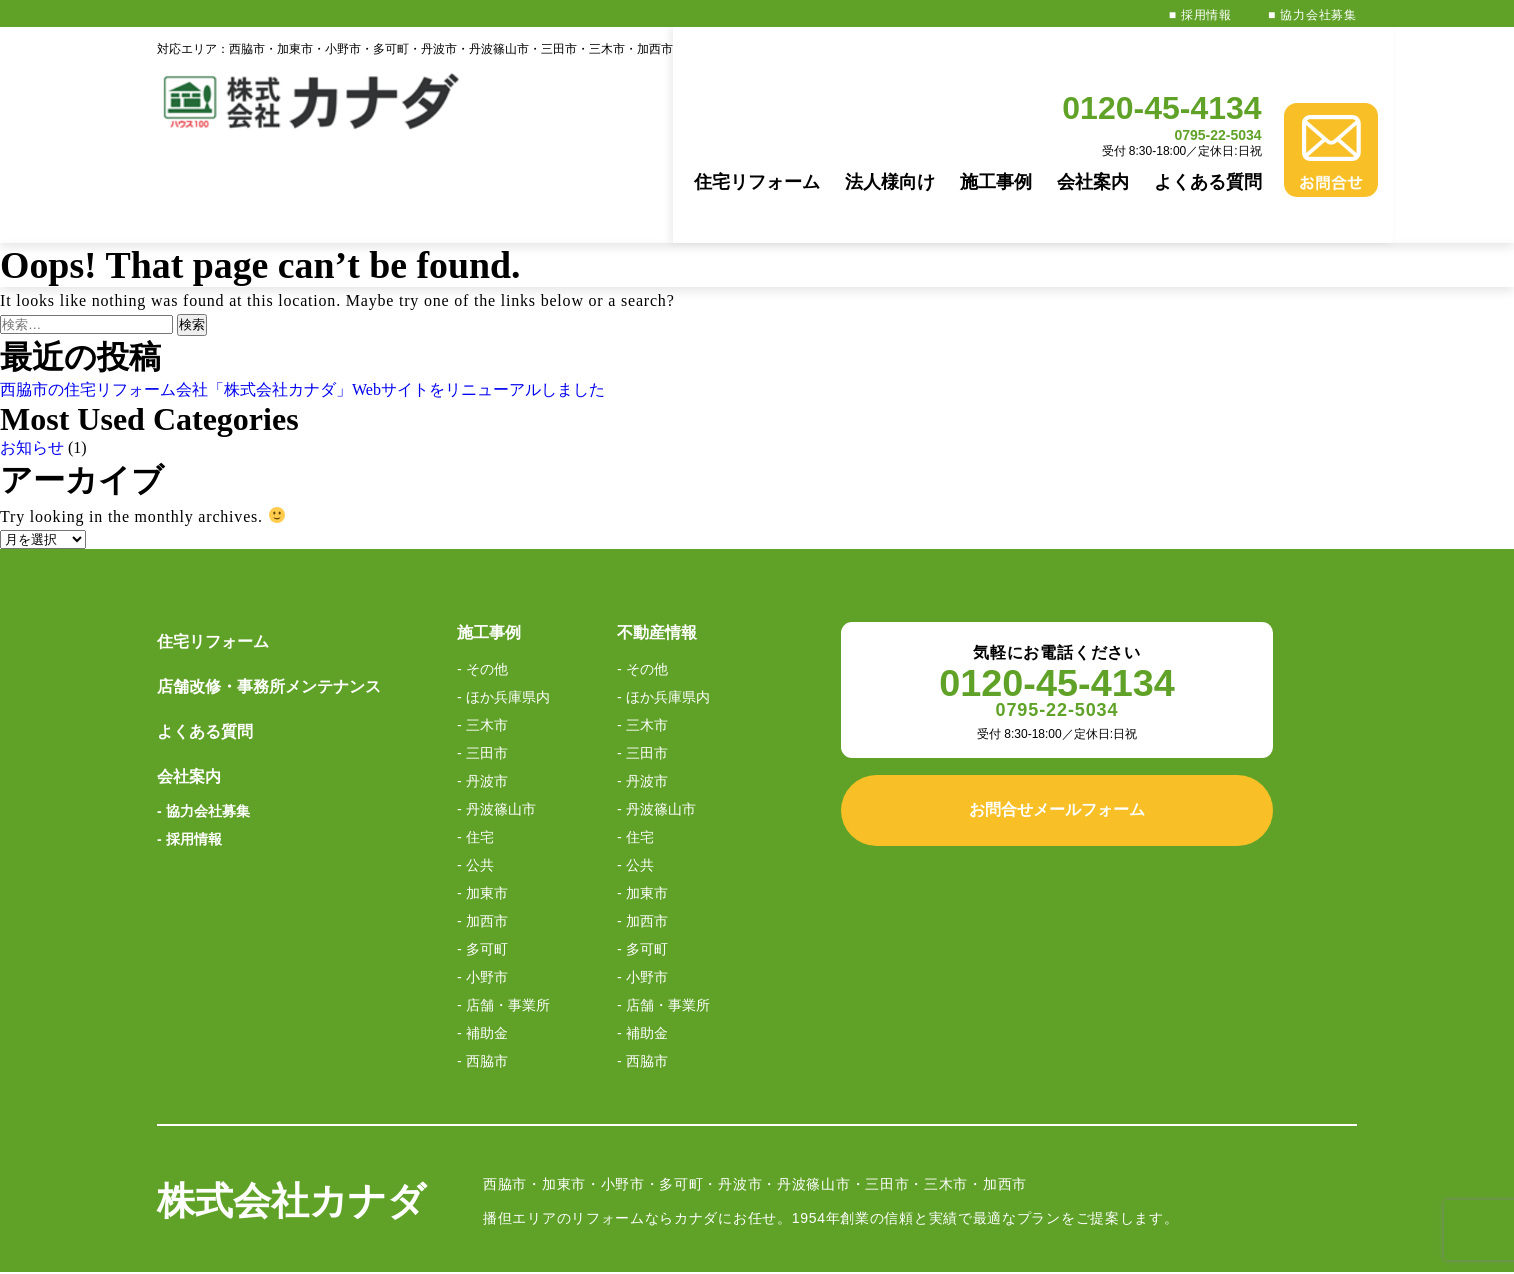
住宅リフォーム (736, 120)
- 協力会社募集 (203, 722)
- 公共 (475, 776)
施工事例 (975, 120)
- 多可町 (482, 860)
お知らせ (32, 358)
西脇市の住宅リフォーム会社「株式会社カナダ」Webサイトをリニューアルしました (302, 300)
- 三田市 (482, 664)
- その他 (482, 580)
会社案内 (1072, 120)
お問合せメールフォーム (1057, 720)
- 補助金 (482, 944)
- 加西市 (482, 832)
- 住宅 (475, 748)
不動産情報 (657, 543)
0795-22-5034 (1197, 73)
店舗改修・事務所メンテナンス (269, 597)
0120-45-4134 (1141, 46)
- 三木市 (482, 636)
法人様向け (869, 120)
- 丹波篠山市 (496, 720)
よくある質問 (1187, 120)
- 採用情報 (189, 750)
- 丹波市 (482, 692)
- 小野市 (482, 888)
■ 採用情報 (1200, 15)
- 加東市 (482, 804)
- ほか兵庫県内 (503, 608)
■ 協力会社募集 (1312, 15)
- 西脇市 (482, 972)
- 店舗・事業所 (503, 916)
